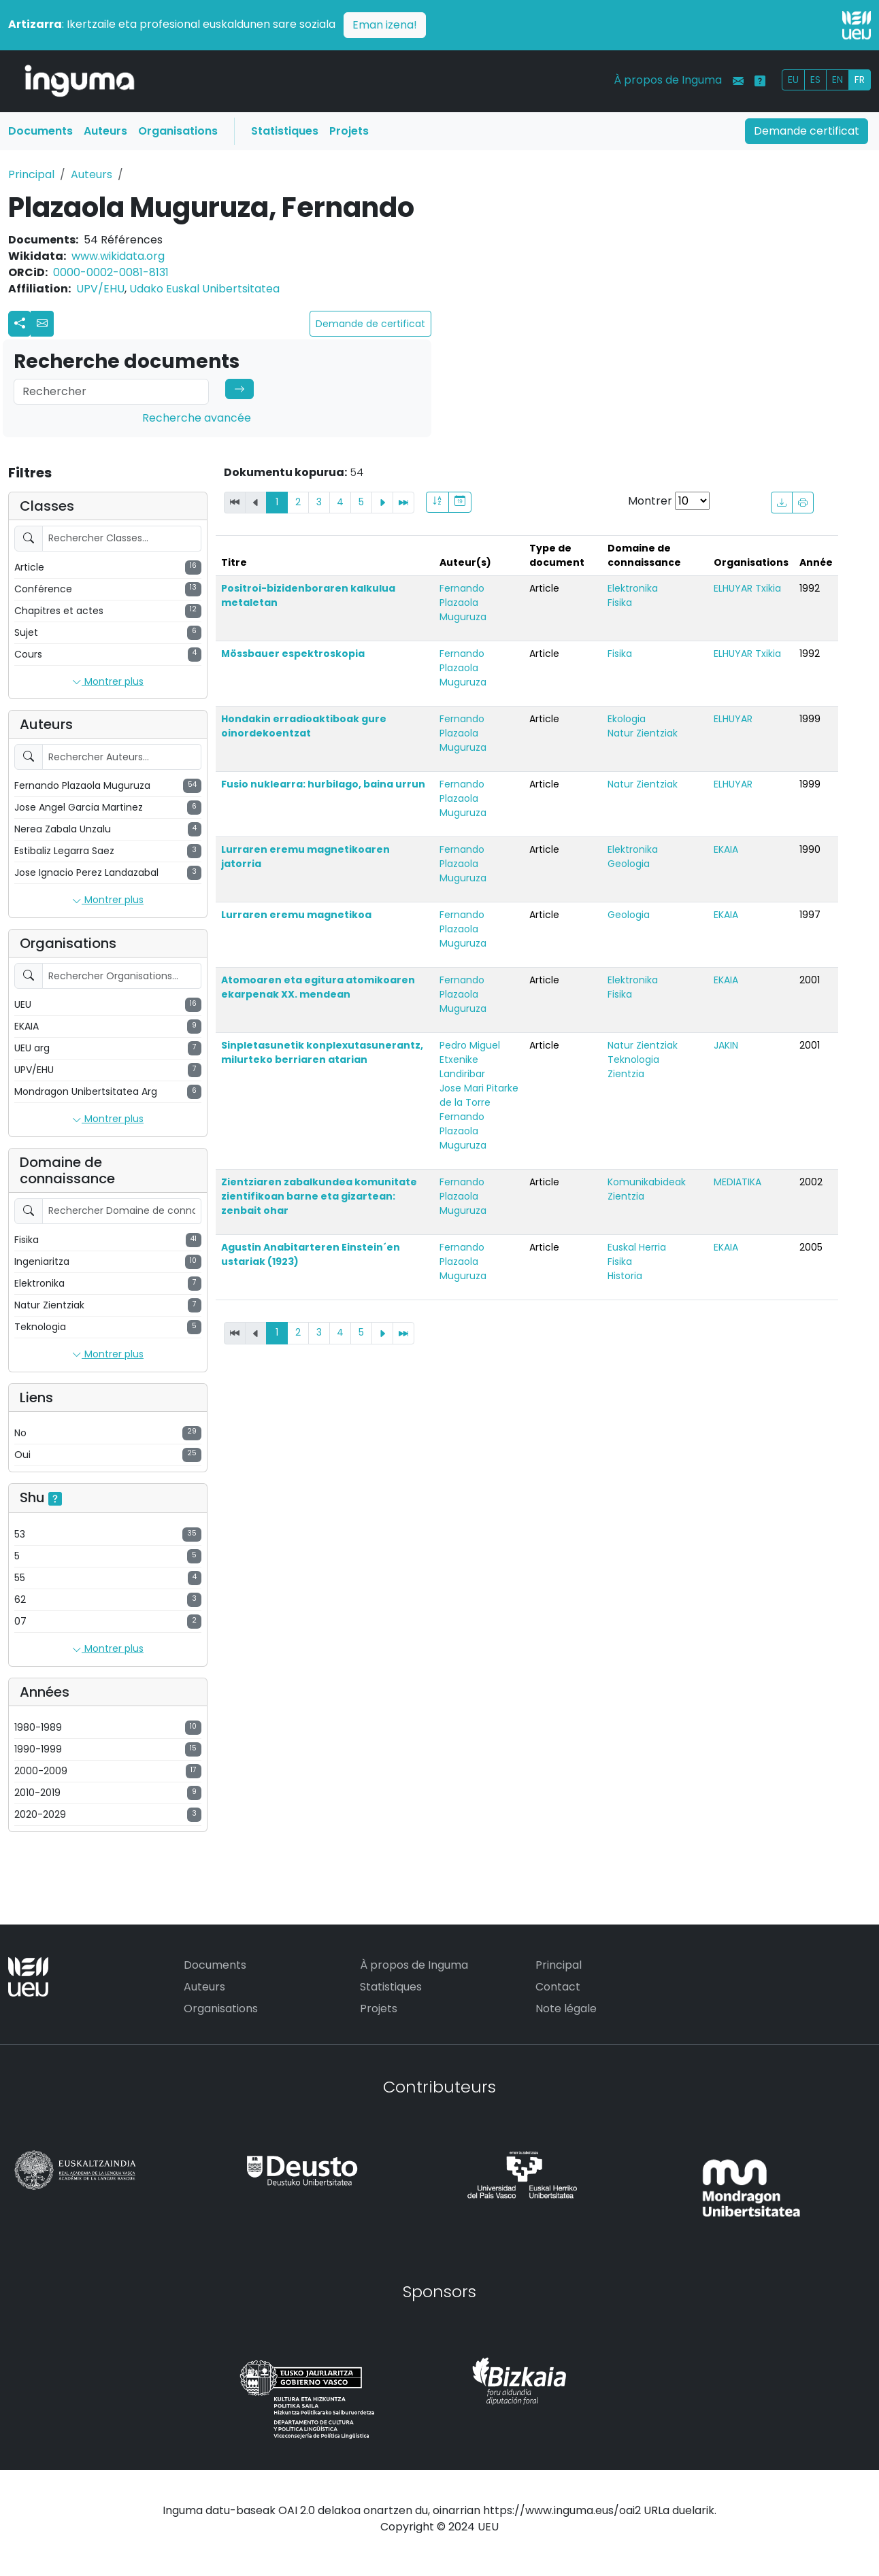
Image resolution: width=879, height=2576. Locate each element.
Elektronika (633, 588)
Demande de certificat (370, 324)
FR (860, 79)
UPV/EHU (100, 288)
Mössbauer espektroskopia (293, 653)
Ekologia (627, 719)
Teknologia (633, 1059)
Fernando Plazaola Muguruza (463, 602)
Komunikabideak (647, 1182)
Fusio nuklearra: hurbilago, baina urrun (323, 784)
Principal (31, 174)
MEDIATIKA (737, 1182)
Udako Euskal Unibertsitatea (204, 288)
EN (837, 79)
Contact (557, 1987)
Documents (40, 131)
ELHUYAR (733, 719)
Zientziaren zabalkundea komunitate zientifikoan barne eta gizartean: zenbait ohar (319, 1196)
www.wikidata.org (118, 256)
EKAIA (726, 849)
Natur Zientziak (643, 733)
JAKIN (726, 1045)
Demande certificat (806, 131)
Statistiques (284, 131)
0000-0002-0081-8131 (111, 272)
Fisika (620, 602)
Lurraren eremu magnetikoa (296, 914)
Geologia (629, 863)
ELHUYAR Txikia (747, 588)
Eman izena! (384, 25)
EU (793, 79)
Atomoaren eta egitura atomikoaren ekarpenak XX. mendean (318, 987)
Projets (349, 131)
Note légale (566, 2008)
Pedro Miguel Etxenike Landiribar (470, 1059)
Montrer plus (108, 682)
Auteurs (105, 131)
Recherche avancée (196, 418)
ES (815, 79)
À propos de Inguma (668, 80)
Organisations (178, 131)
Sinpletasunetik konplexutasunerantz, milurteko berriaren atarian (322, 1052)
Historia (625, 1276)
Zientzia (626, 1074)
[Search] (111, 392)
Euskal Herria (637, 1247)
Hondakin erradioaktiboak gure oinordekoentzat (303, 726)
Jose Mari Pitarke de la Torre (479, 1095)
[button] (42, 324)
